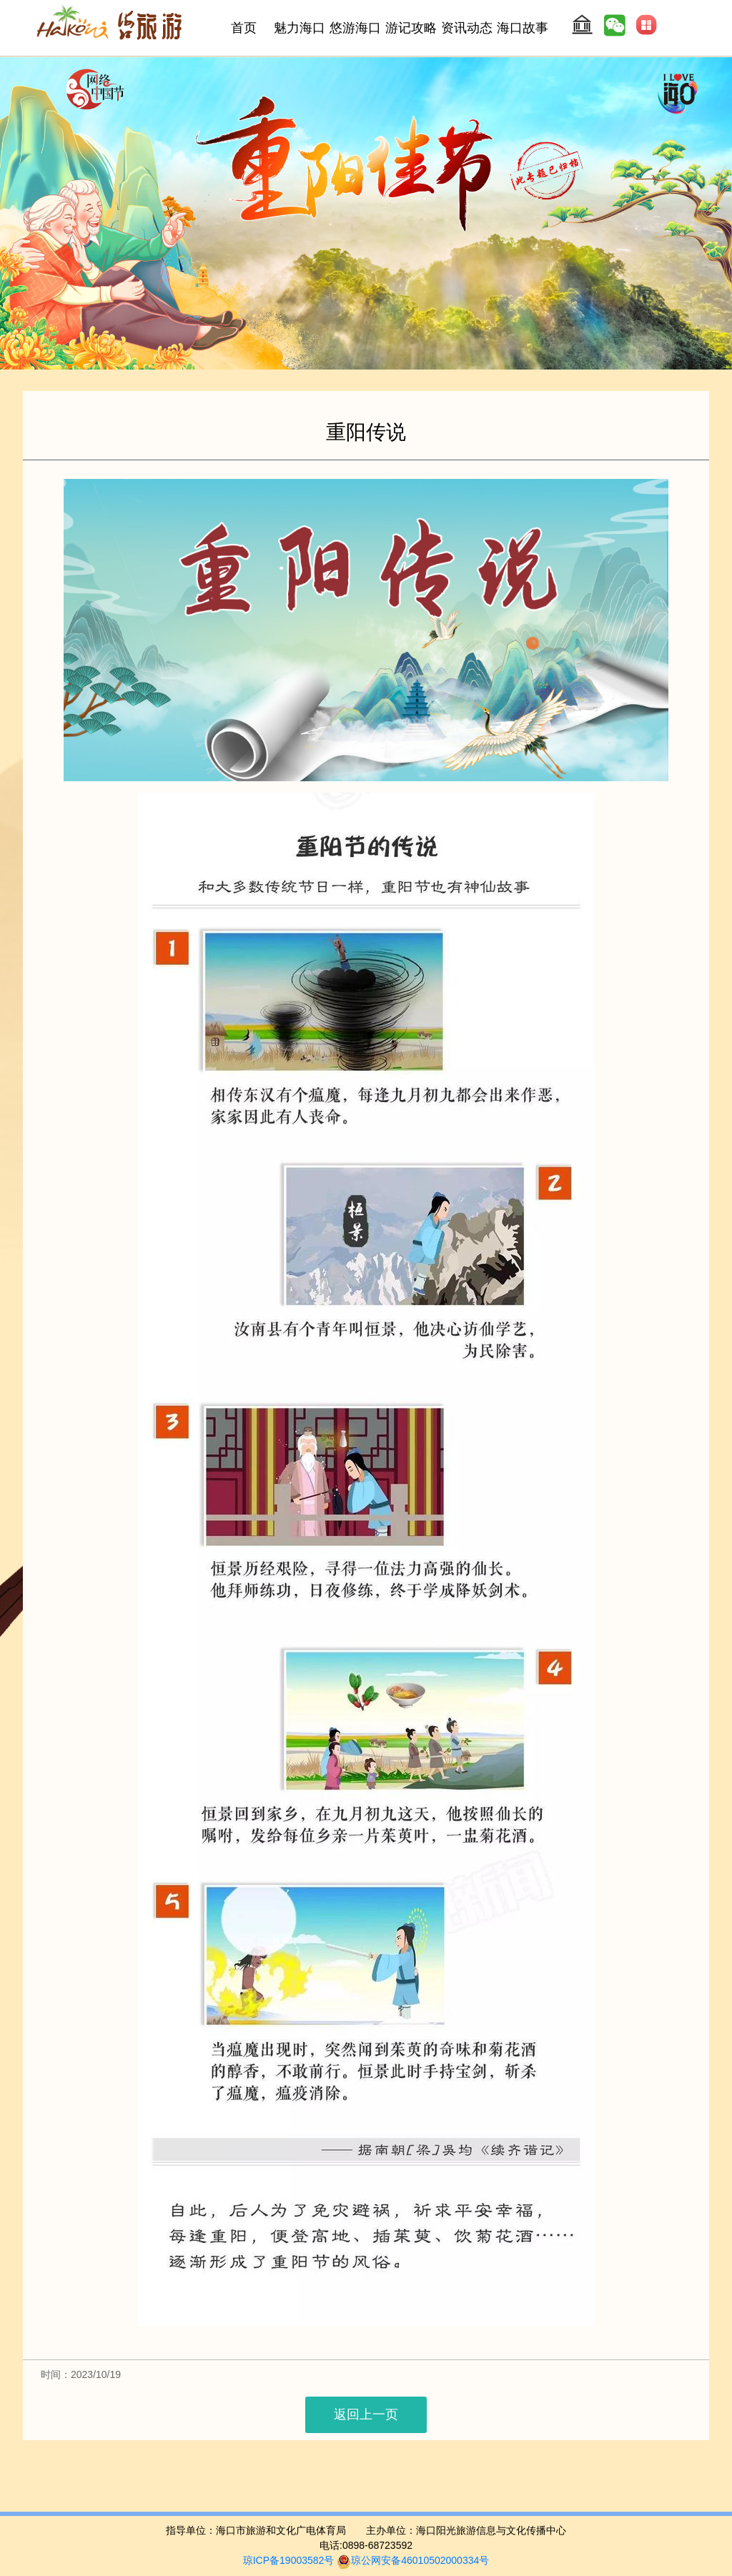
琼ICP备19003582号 (289, 2560)
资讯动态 (467, 28)
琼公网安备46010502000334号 (413, 2560)
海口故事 (522, 28)
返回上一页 (366, 2414)
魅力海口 (299, 28)
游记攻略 (411, 28)
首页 (244, 28)
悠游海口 (355, 28)
